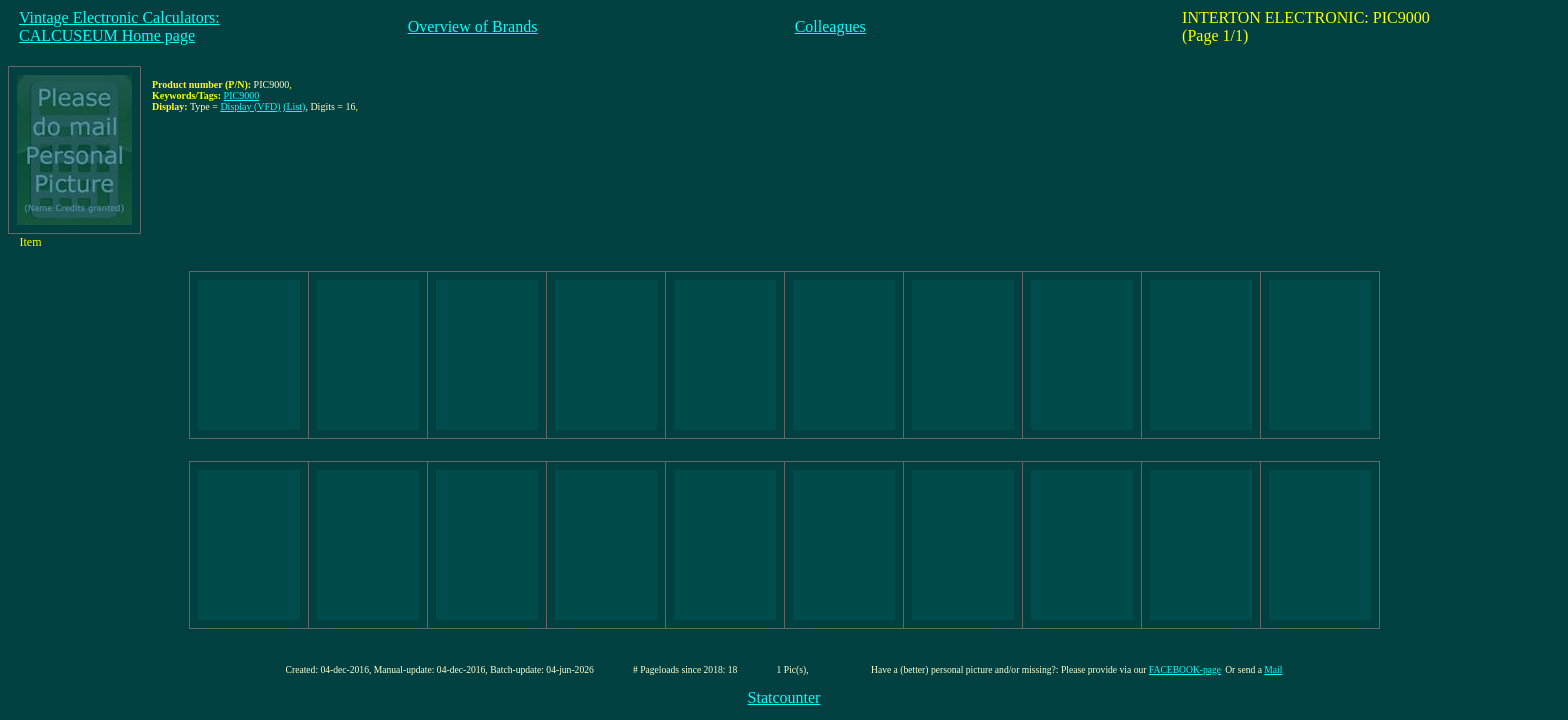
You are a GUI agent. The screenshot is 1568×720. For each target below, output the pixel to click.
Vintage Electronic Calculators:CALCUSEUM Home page (119, 26)
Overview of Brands (473, 26)
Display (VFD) (250, 106)
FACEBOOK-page (1185, 669)
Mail (1273, 669)
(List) (294, 106)
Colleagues (830, 26)
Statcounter (784, 697)
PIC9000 (242, 95)
